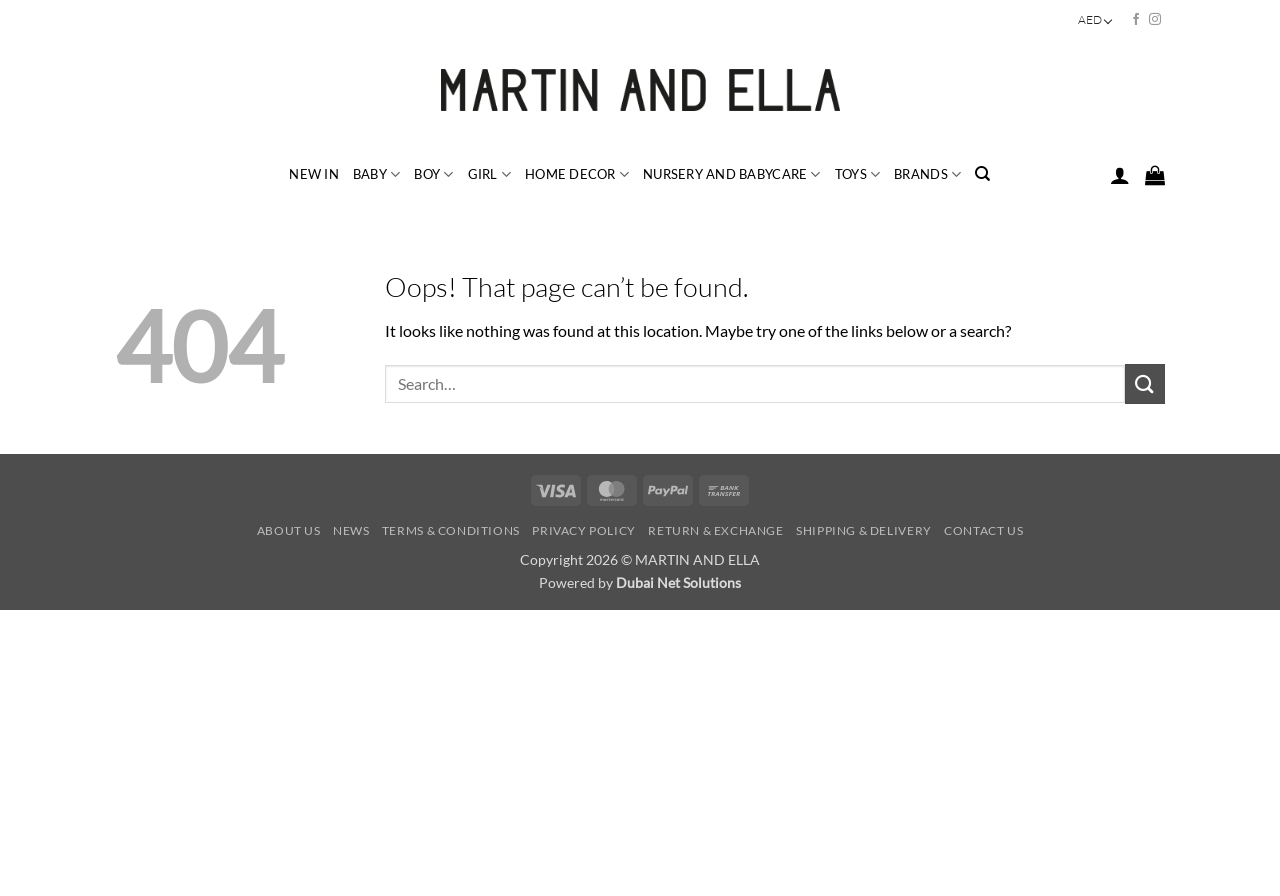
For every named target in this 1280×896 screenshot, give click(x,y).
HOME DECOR (577, 174)
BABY (376, 174)
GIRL (489, 174)
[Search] (982, 174)
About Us (289, 530)
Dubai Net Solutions (678, 582)
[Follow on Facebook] (1136, 20)
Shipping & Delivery (864, 530)
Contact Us (983, 530)
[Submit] (1145, 383)
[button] (1120, 175)
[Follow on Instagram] (1155, 20)
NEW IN (314, 174)
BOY (433, 174)
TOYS (857, 174)
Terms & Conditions (451, 530)
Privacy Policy (584, 530)
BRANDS (927, 174)
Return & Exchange (715, 530)
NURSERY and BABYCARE (732, 174)
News (351, 530)
